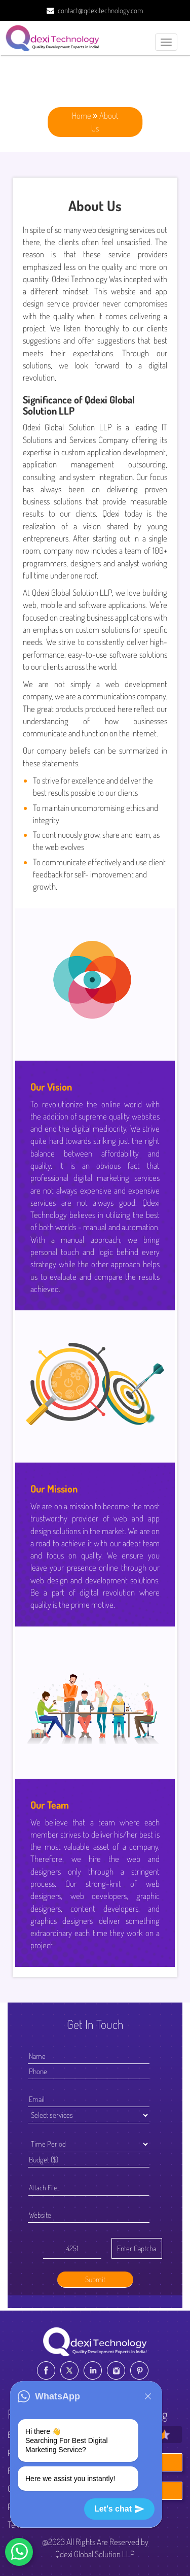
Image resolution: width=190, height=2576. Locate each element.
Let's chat (119, 2509)
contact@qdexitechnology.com (100, 10)
